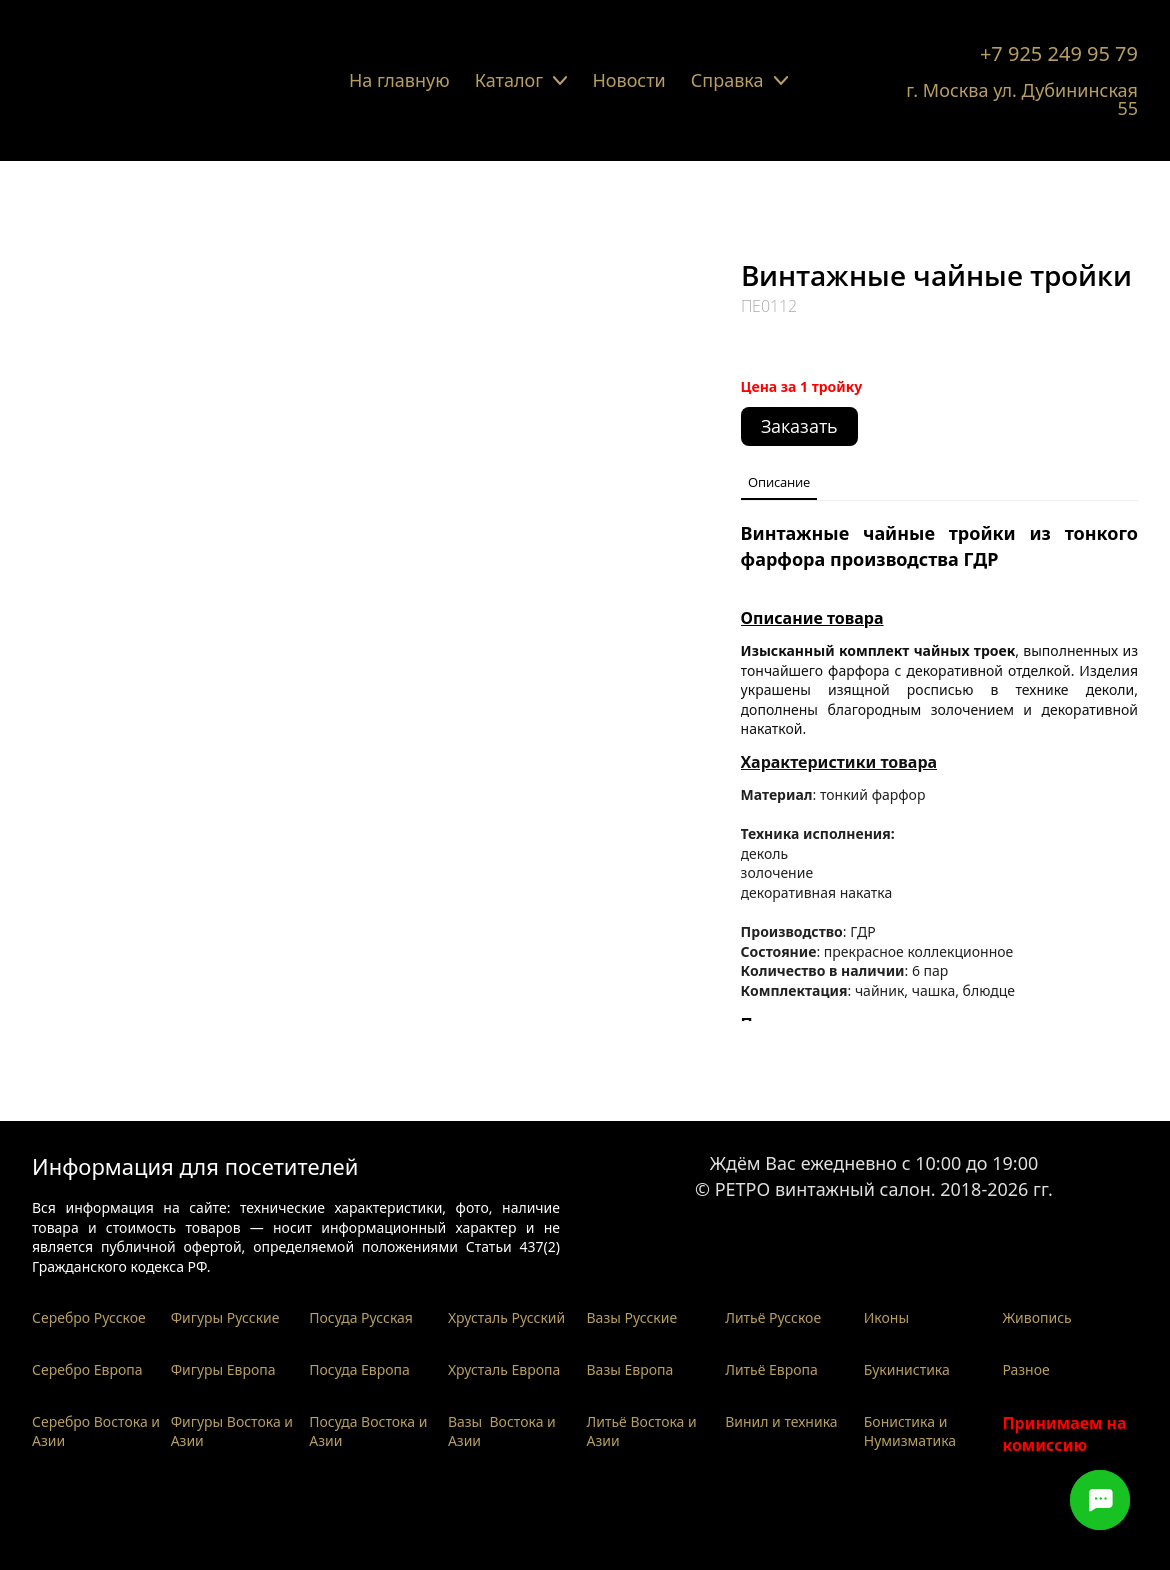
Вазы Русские (632, 1317)
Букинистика (907, 1369)
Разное (1025, 1369)
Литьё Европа (771, 1369)
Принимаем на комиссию (1064, 1434)
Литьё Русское (773, 1317)
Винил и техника (781, 1421)
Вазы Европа (630, 1369)
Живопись (1036, 1317)
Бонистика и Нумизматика (910, 1431)
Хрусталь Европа (504, 1369)
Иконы (886, 1317)
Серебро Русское (89, 1317)
